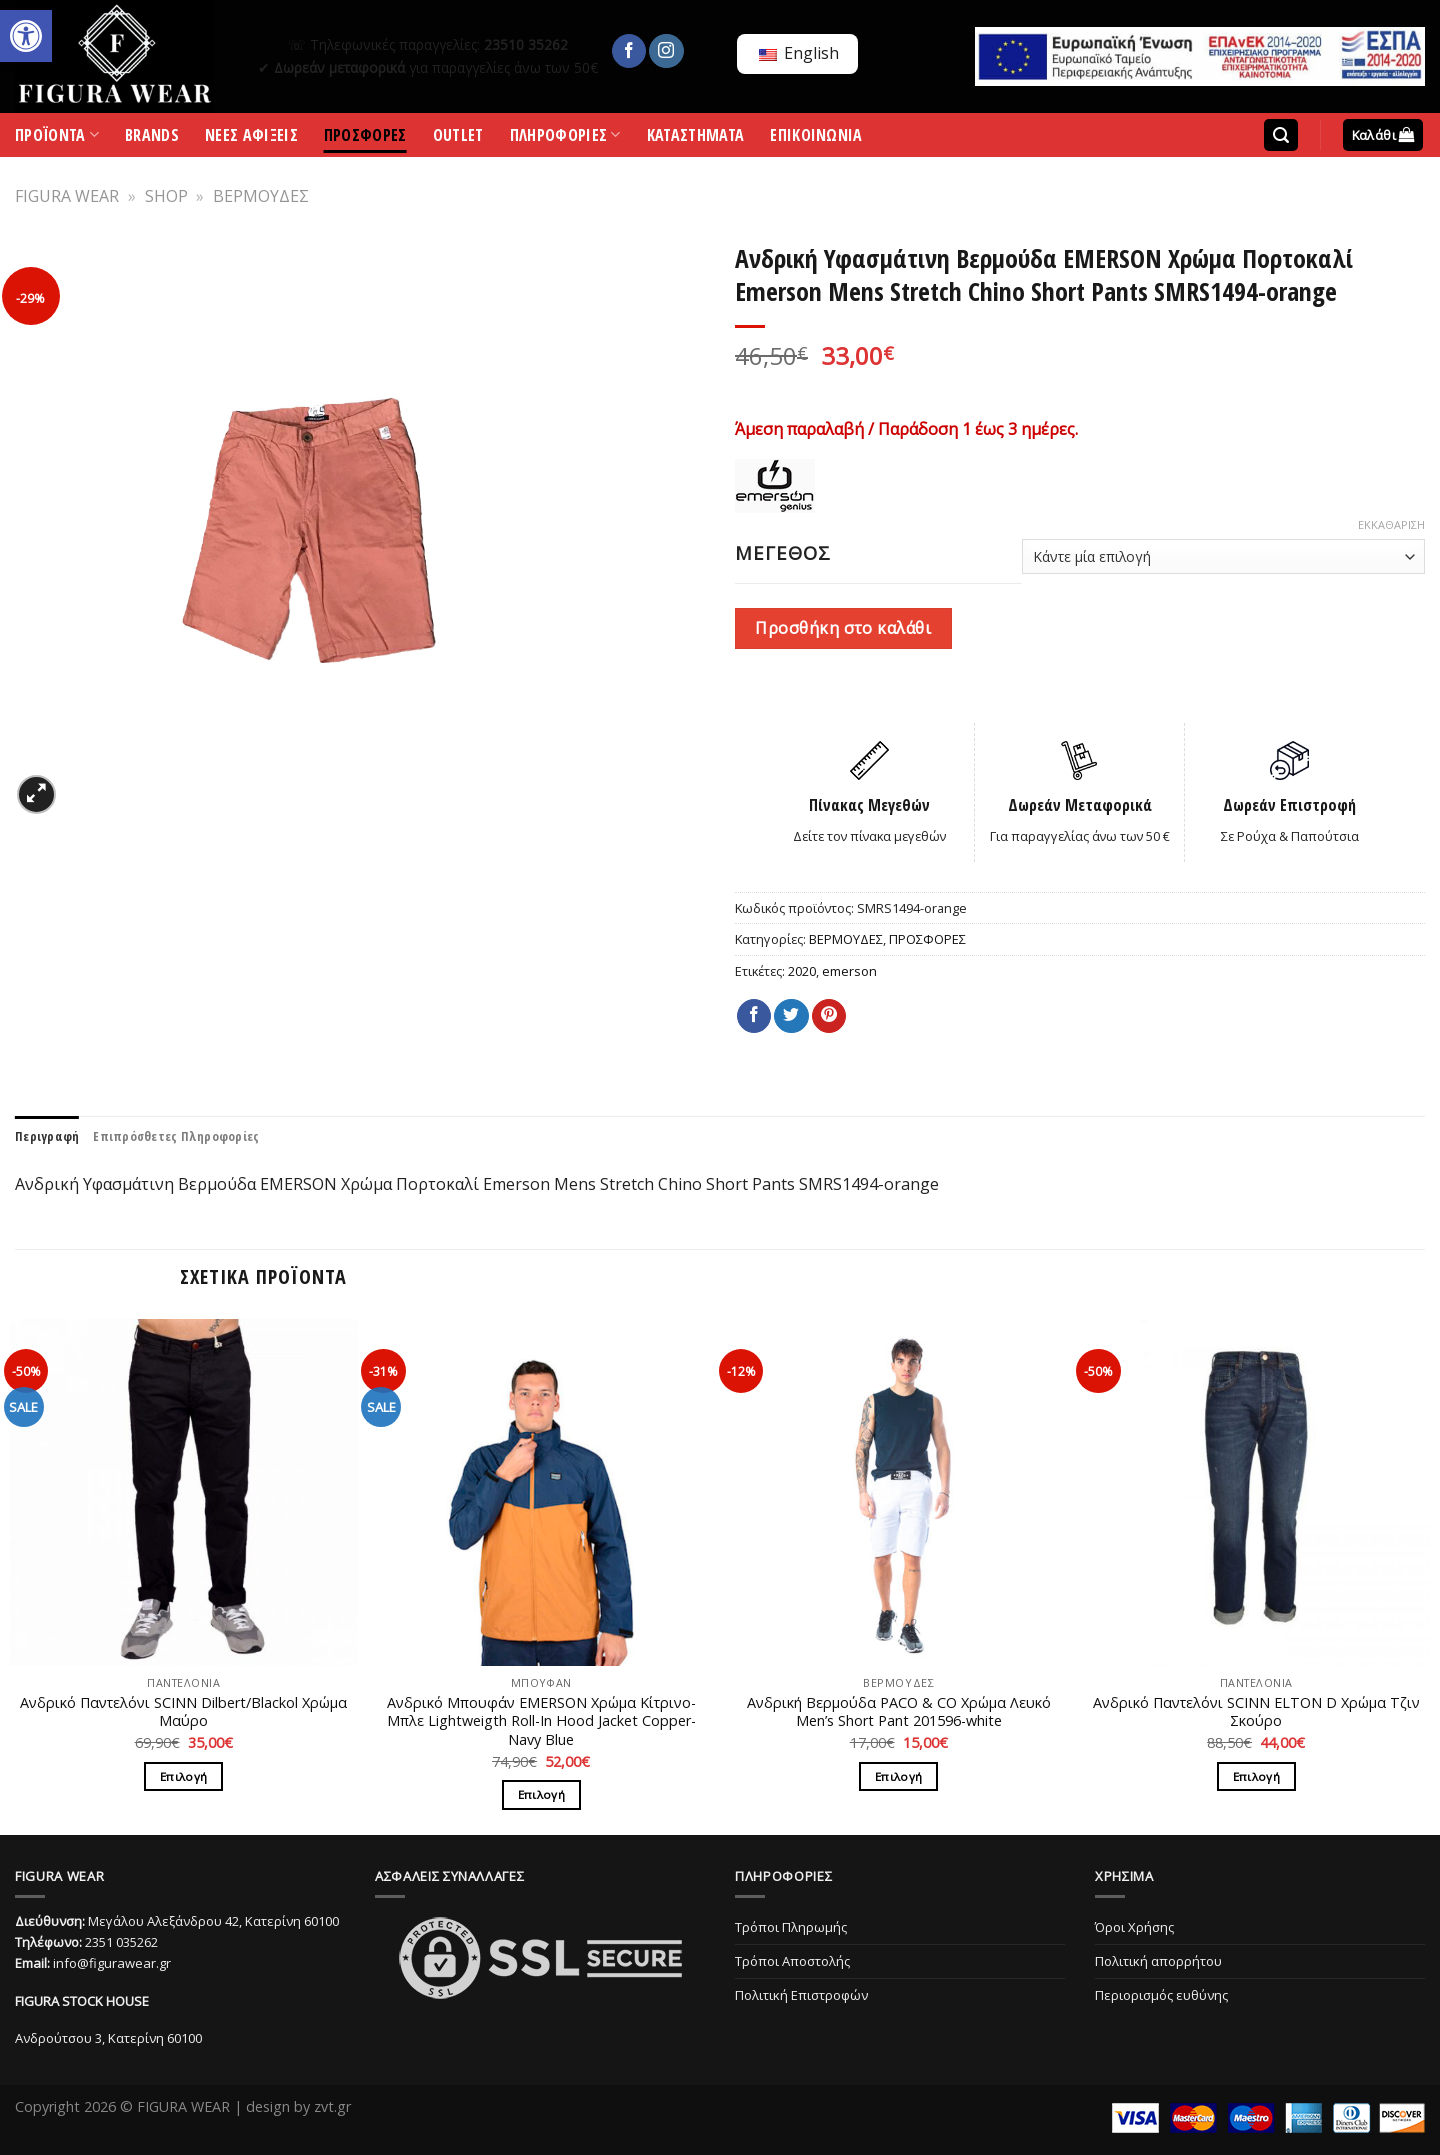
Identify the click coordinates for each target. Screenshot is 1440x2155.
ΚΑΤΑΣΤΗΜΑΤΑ (696, 138)
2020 (802, 971)
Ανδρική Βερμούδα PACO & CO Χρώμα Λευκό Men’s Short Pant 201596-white (899, 1712)
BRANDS (152, 138)
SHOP (166, 196)
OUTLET (458, 138)
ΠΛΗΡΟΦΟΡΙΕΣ (565, 139)
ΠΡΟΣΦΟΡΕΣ (365, 138)
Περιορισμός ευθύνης (1161, 1995)
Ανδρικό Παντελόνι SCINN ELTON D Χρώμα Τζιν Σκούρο (1256, 1712)
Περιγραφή (47, 1136)
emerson (849, 971)
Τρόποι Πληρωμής (791, 1927)
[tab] (47, 1136)
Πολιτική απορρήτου (1158, 1961)
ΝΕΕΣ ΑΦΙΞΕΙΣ (251, 138)
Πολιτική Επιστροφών (801, 1995)
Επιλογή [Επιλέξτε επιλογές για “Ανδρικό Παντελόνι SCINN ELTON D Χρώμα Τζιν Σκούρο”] (1256, 1776)
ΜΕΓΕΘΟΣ (783, 553)
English (799, 53)
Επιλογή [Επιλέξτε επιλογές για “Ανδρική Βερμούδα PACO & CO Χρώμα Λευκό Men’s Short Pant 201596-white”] (898, 1776)
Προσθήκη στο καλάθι (843, 628)
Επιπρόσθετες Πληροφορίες (176, 1136)
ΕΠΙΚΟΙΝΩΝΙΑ (816, 138)
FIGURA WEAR (67, 196)
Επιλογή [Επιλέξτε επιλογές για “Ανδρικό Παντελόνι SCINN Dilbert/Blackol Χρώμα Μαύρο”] (183, 1776)
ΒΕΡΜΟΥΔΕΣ (261, 196)
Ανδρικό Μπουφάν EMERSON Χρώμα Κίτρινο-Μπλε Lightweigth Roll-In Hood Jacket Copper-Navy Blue (541, 1721)
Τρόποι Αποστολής (792, 1961)
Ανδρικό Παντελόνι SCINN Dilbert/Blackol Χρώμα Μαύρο (183, 1712)
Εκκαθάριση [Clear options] (1391, 525)
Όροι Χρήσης (1134, 1927)
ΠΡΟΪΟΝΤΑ (57, 139)
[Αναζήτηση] (1281, 135)
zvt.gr (332, 2106)
